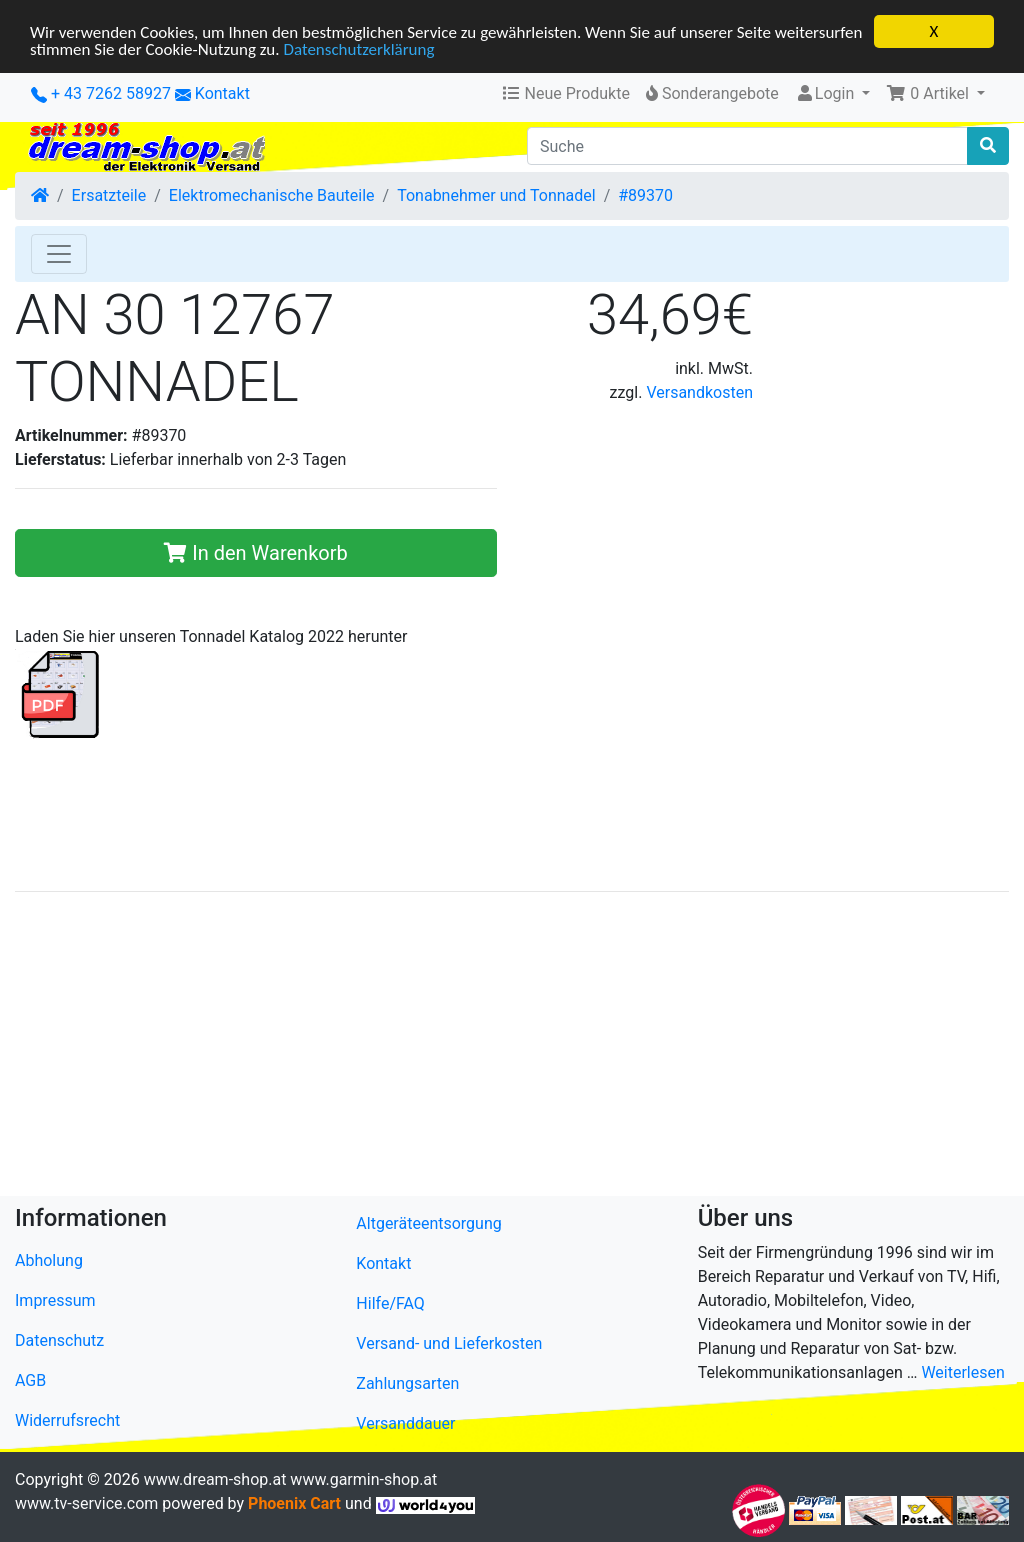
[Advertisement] (512, 1048)
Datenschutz (59, 1340)
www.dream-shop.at (215, 1479)
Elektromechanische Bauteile (272, 195)
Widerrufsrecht (67, 1420)
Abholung (49, 1260)
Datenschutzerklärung (358, 48)
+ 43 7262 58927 (101, 93)
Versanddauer (405, 1423)
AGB (30, 1380)
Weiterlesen (962, 1372)
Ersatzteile (109, 195)
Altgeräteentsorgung (428, 1223)
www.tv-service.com (86, 1503)
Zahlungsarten (407, 1383)
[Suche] (747, 146)
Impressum (55, 1300)
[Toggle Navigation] (59, 254)
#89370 (645, 195)
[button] (935, 94)
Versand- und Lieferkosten (449, 1343)
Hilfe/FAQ (390, 1303)
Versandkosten (699, 392)
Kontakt (222, 93)
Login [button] (826, 93)
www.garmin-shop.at (363, 1479)
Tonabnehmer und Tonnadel (496, 195)
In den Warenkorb (255, 553)
